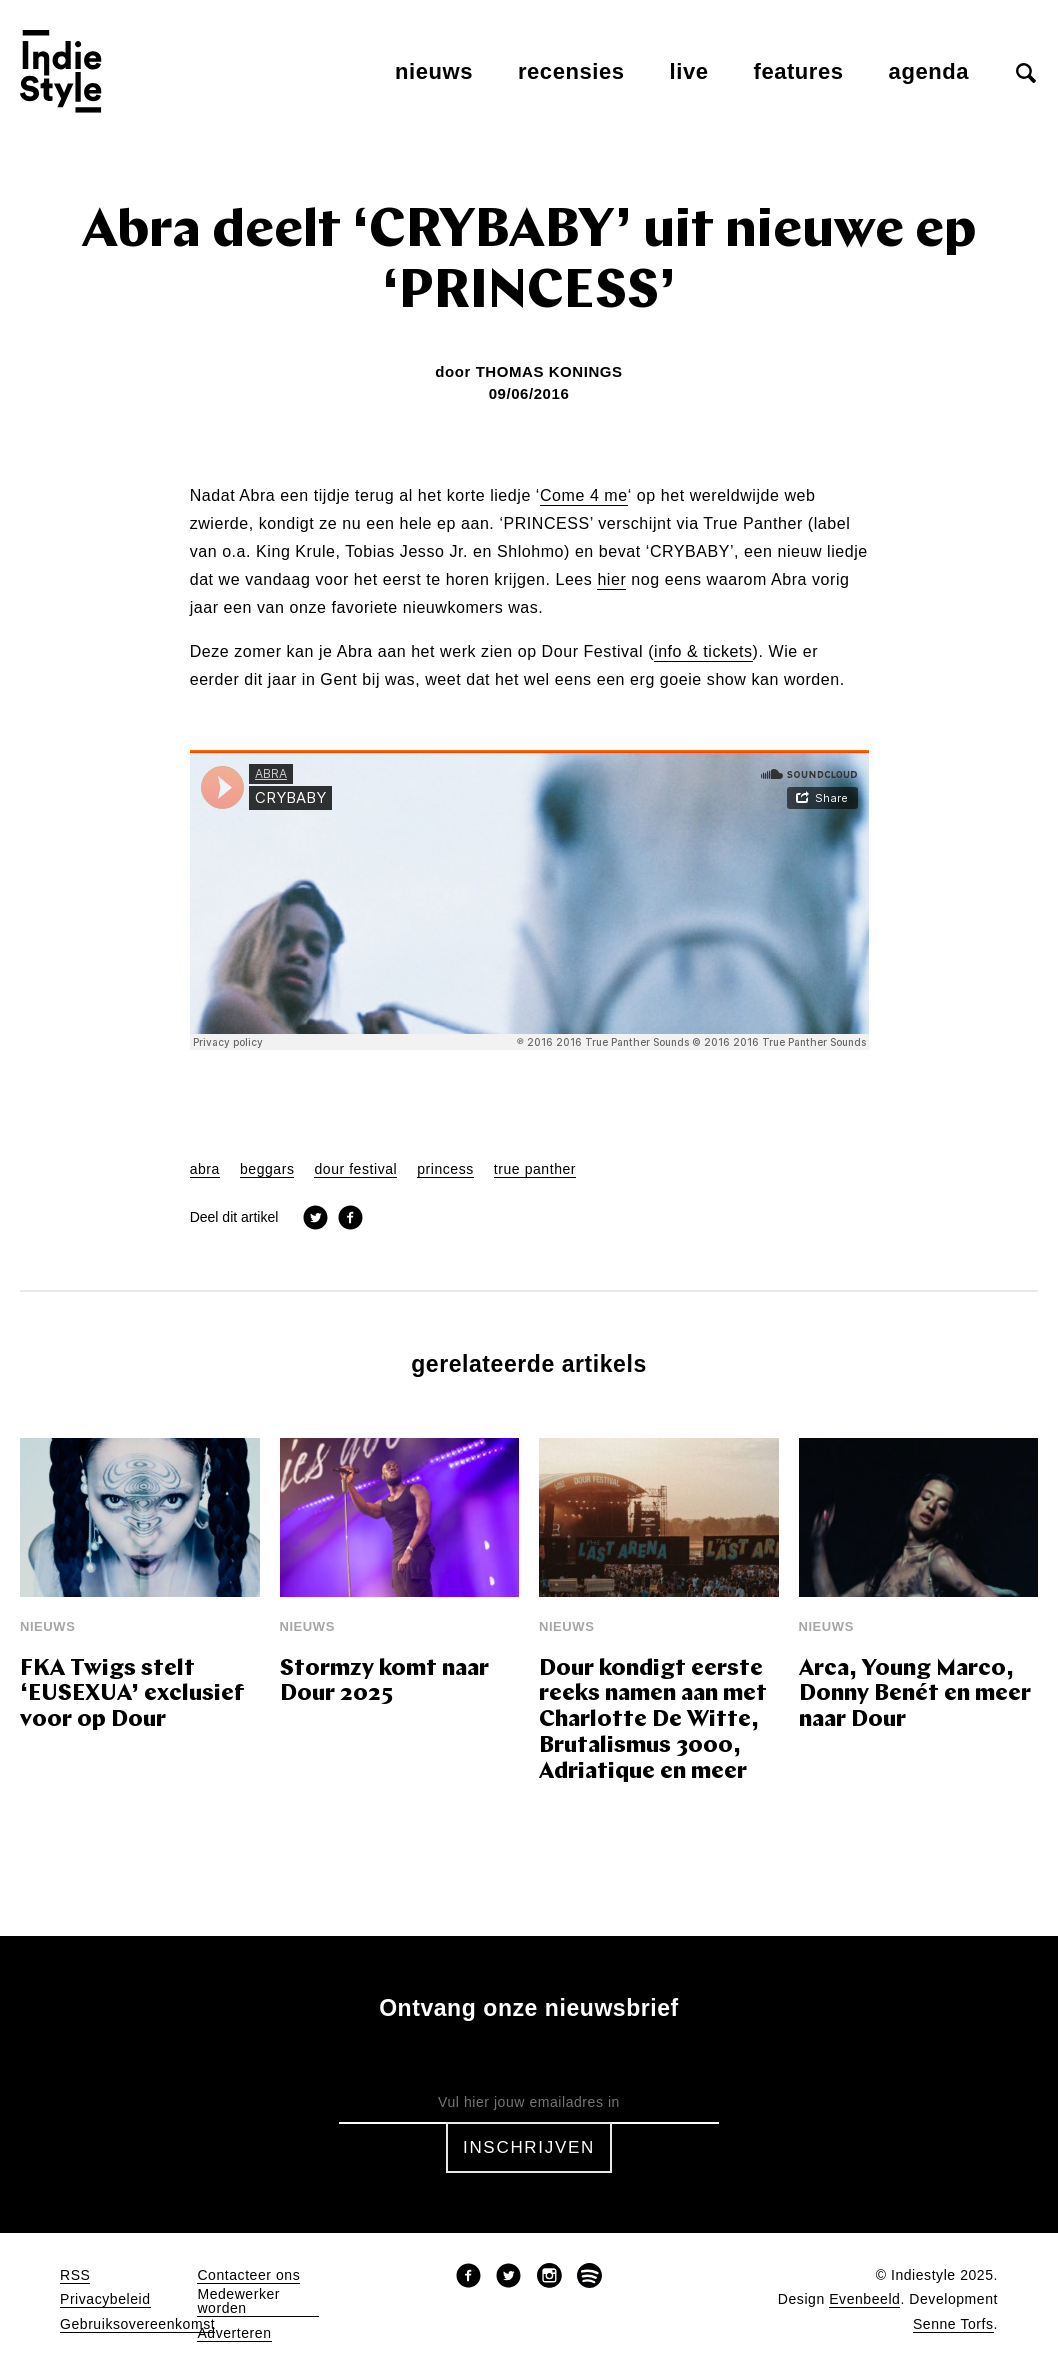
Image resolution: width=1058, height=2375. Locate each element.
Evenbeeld (864, 2299)
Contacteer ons (248, 2275)
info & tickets (703, 652)
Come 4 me (584, 496)
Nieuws (434, 71)
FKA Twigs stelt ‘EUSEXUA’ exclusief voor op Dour (132, 1695)
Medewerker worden (238, 2301)
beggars (267, 1169)
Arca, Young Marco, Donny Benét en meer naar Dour (915, 1695)
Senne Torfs (953, 2324)
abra (205, 1169)
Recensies (571, 71)
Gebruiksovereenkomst (137, 2324)
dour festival (355, 1169)
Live (689, 71)
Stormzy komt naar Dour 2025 (384, 1682)
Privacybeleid (105, 2299)
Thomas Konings (549, 371)
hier (611, 580)
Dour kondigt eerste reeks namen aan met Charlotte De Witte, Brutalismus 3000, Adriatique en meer (653, 1721)
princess (445, 1169)
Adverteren (234, 2333)
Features (799, 71)
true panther (535, 1169)
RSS (75, 2275)
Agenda (929, 71)
